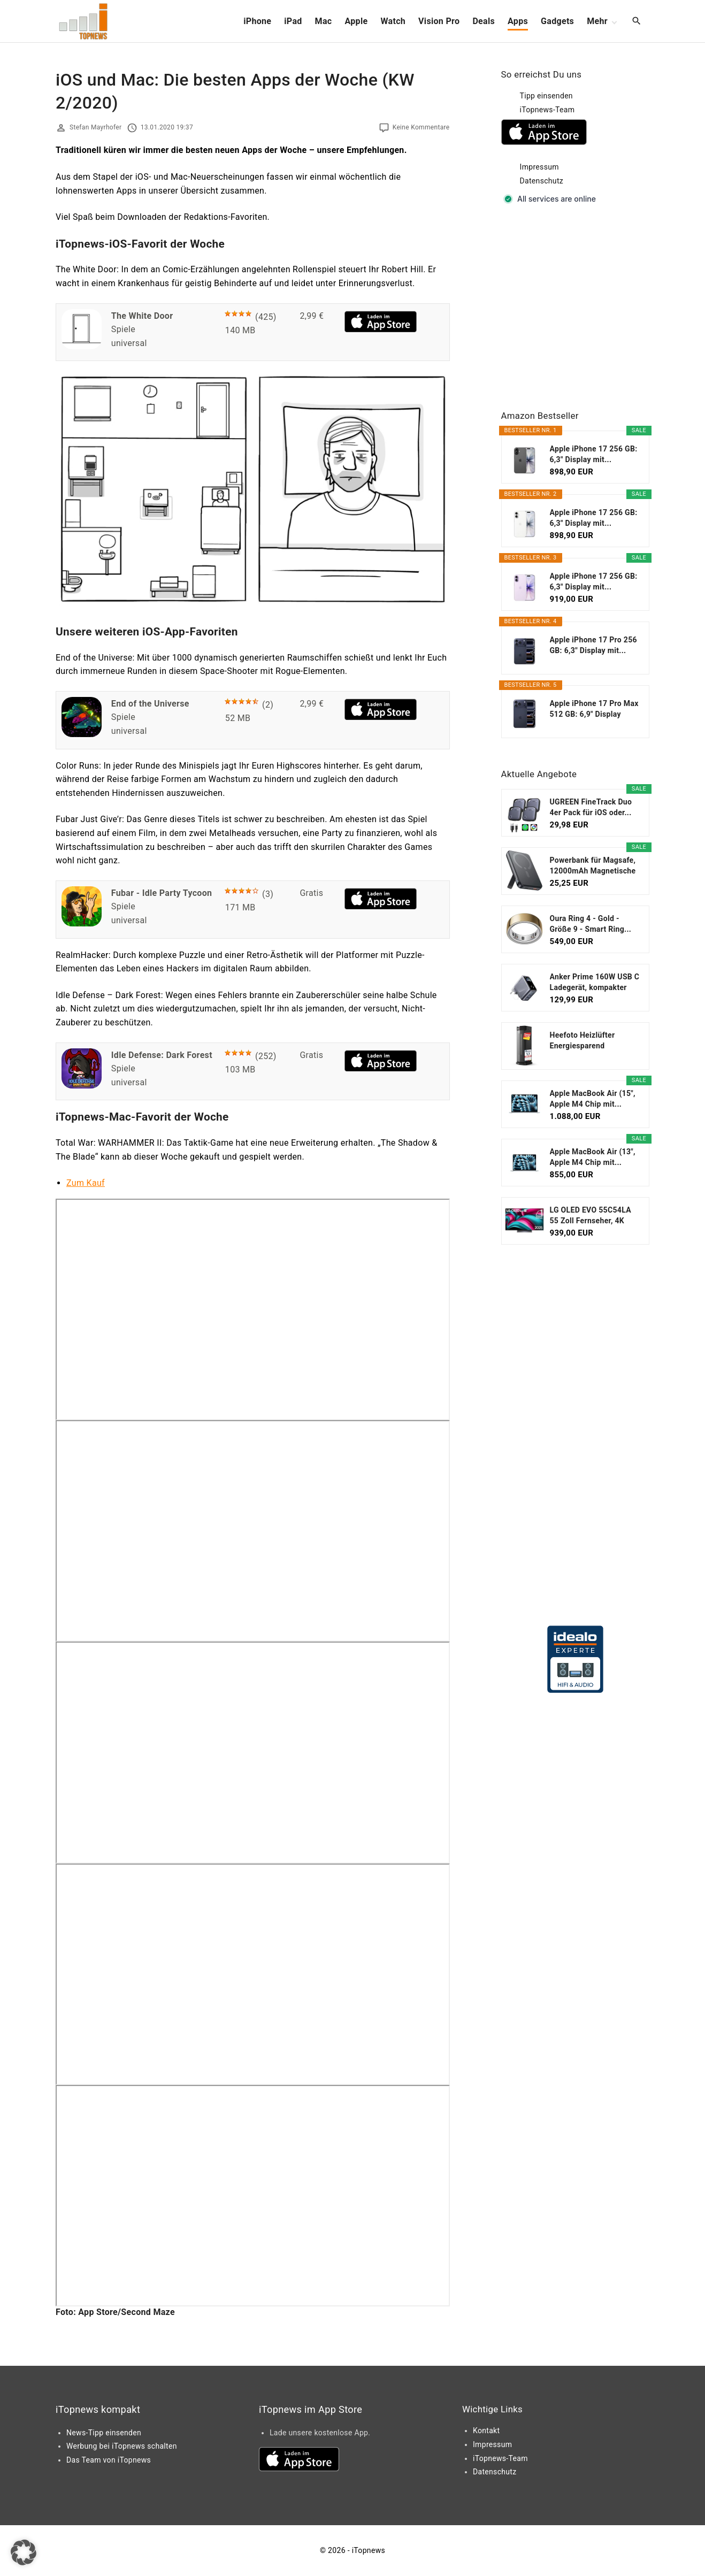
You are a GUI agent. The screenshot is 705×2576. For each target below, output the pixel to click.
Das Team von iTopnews (108, 2460)
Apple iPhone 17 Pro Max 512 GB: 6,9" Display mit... (594, 709)
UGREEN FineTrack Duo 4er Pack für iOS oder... (591, 807)
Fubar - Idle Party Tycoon (161, 893)
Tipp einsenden (546, 95)
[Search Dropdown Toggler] (636, 21)
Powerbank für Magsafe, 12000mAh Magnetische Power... (593, 866)
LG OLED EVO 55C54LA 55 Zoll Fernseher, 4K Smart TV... (590, 1216)
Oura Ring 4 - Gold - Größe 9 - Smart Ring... (591, 923)
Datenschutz (542, 181)
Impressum (539, 167)
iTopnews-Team (547, 109)
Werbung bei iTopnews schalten (121, 2446)
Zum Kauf (85, 1183)
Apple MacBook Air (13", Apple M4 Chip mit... (592, 1157)
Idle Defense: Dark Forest (161, 1055)
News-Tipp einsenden (103, 2432)
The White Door (142, 316)
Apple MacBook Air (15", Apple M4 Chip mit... (592, 1098)
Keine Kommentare (421, 127)
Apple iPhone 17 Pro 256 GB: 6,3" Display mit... (593, 645)
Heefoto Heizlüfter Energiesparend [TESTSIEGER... (582, 1041)
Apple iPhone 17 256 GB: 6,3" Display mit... (594, 454)
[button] (23, 2552)
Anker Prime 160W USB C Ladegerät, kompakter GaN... (595, 982)
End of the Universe (150, 704)
